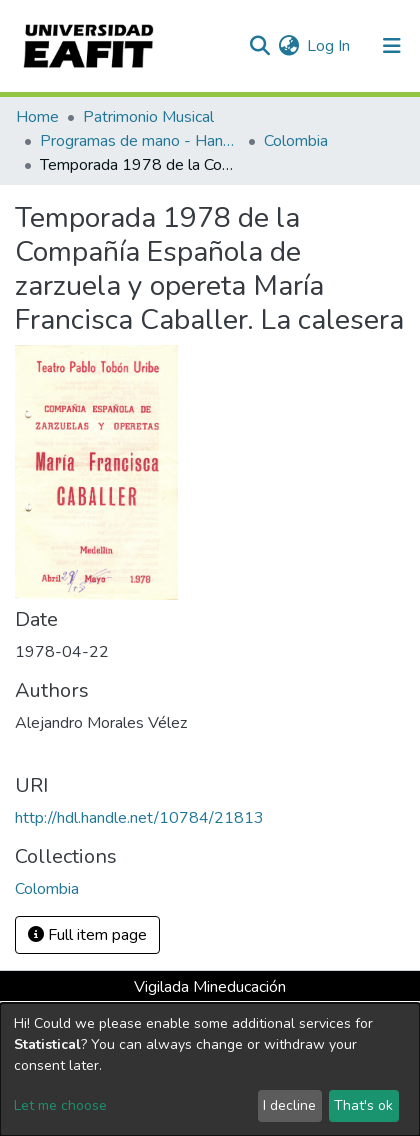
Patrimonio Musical (148, 117)
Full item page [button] (87, 935)
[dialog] (210, 1069)
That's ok (363, 1105)
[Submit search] (259, 46)
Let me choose (60, 1105)
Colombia (296, 141)
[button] (288, 46)
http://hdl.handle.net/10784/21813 (139, 818)
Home (37, 117)
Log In (329, 46)
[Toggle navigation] (392, 46)
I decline (289, 1105)
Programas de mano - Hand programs (140, 141)
